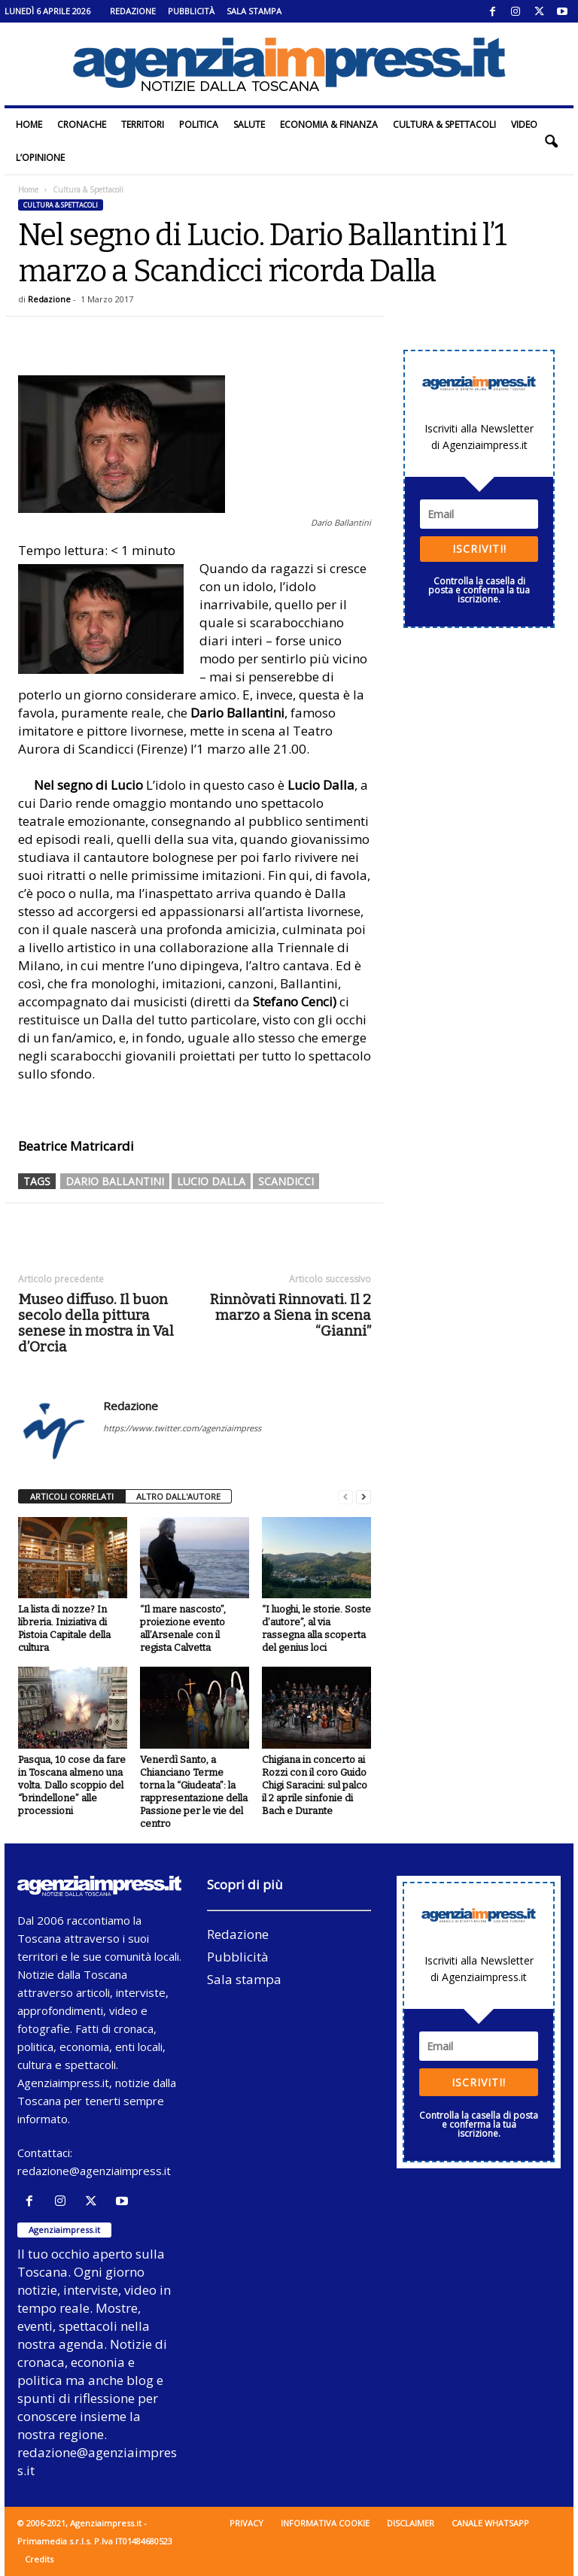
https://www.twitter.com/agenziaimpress (182, 1428)
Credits (39, 2559)
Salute (249, 124)
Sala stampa (254, 11)
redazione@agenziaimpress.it (94, 2170)
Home (29, 124)
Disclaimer (410, 2523)
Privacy (246, 2523)
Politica (198, 124)
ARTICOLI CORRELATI (72, 1496)
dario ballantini (114, 1181)
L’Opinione (40, 157)
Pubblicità (191, 11)
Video (524, 124)
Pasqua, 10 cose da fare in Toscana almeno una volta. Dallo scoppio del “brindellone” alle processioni (72, 1785)
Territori (142, 124)
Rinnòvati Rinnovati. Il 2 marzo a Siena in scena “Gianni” (290, 1315)
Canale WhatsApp (490, 2523)
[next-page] (363, 1497)
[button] (550, 141)
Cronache (81, 124)
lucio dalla (211, 1181)
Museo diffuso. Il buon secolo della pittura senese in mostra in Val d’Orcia (96, 1323)
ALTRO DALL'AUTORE (178, 1496)
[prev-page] (345, 1497)
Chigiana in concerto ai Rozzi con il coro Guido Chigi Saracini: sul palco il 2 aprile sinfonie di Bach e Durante (314, 1785)
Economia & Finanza (329, 124)
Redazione (133, 11)
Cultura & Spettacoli (444, 124)
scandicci (286, 1181)
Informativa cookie (325, 2523)
